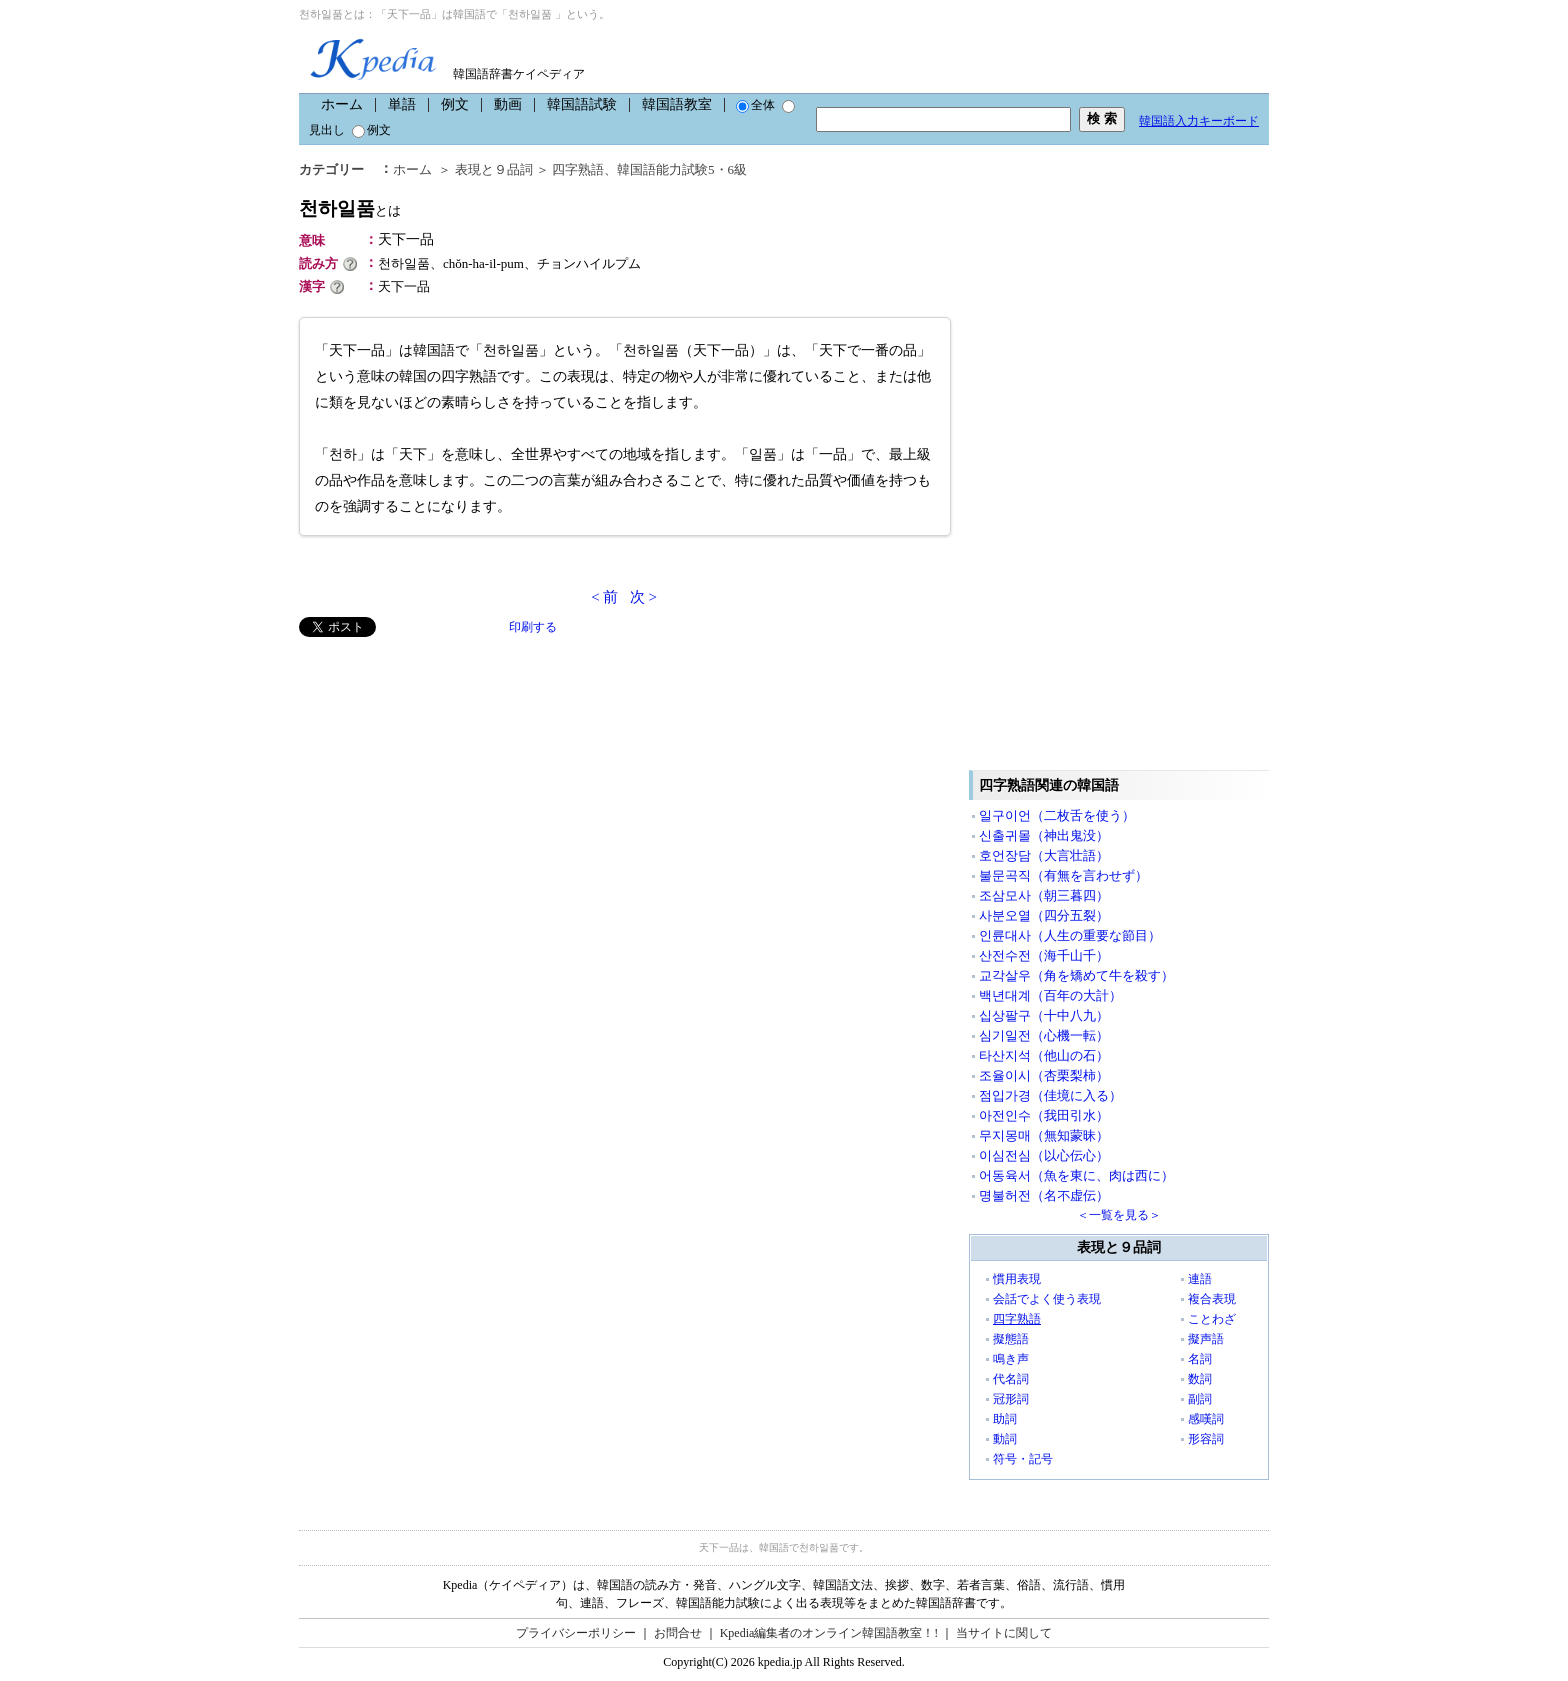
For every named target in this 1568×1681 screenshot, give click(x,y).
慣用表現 (1017, 1279)
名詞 (1200, 1359)
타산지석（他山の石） (1044, 1055)
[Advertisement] (449, 777)
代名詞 (1011, 1379)
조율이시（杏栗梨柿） (1044, 1075)
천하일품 (350, 208)
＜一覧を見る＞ (1119, 1215)
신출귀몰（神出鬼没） (1044, 835)
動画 (508, 104)
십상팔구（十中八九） (1044, 1015)
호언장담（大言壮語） (1044, 855)
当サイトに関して (1004, 1633)
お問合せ (678, 1633)
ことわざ (1212, 1319)
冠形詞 (1011, 1399)
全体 (755, 105)
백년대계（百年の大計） (1050, 995)
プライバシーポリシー (576, 1633)
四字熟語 (578, 169)
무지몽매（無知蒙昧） (1044, 1135)
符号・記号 (1023, 1459)
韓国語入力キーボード (1199, 121)
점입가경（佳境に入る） (1050, 1095)
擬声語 (1206, 1339)
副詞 (1200, 1399)
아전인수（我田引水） (1044, 1115)
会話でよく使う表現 (1047, 1299)
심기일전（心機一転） (1044, 1035)
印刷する (533, 627)
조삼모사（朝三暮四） (1044, 895)
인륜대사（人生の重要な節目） (1070, 935)
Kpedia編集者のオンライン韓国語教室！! (829, 1633)
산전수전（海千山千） (1044, 955)
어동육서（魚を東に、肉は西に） (1076, 1175)
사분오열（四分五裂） (1044, 915)
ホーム (342, 104)
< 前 (604, 597)
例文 (455, 104)
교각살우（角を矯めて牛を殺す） (1076, 975)
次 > (643, 597)
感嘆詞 (1206, 1419)
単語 (402, 104)
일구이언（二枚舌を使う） (1057, 815)
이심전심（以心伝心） (1044, 1155)
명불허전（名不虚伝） (1044, 1195)
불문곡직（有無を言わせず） (1063, 875)
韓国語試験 (582, 104)
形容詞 (1206, 1439)
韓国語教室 (677, 104)
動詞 (1005, 1439)
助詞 (1005, 1419)
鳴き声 (1011, 1359)
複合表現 (1212, 1299)
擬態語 (1011, 1339)
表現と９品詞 (494, 169)
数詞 (1200, 1379)
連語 (1200, 1279)
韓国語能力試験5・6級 (682, 169)
